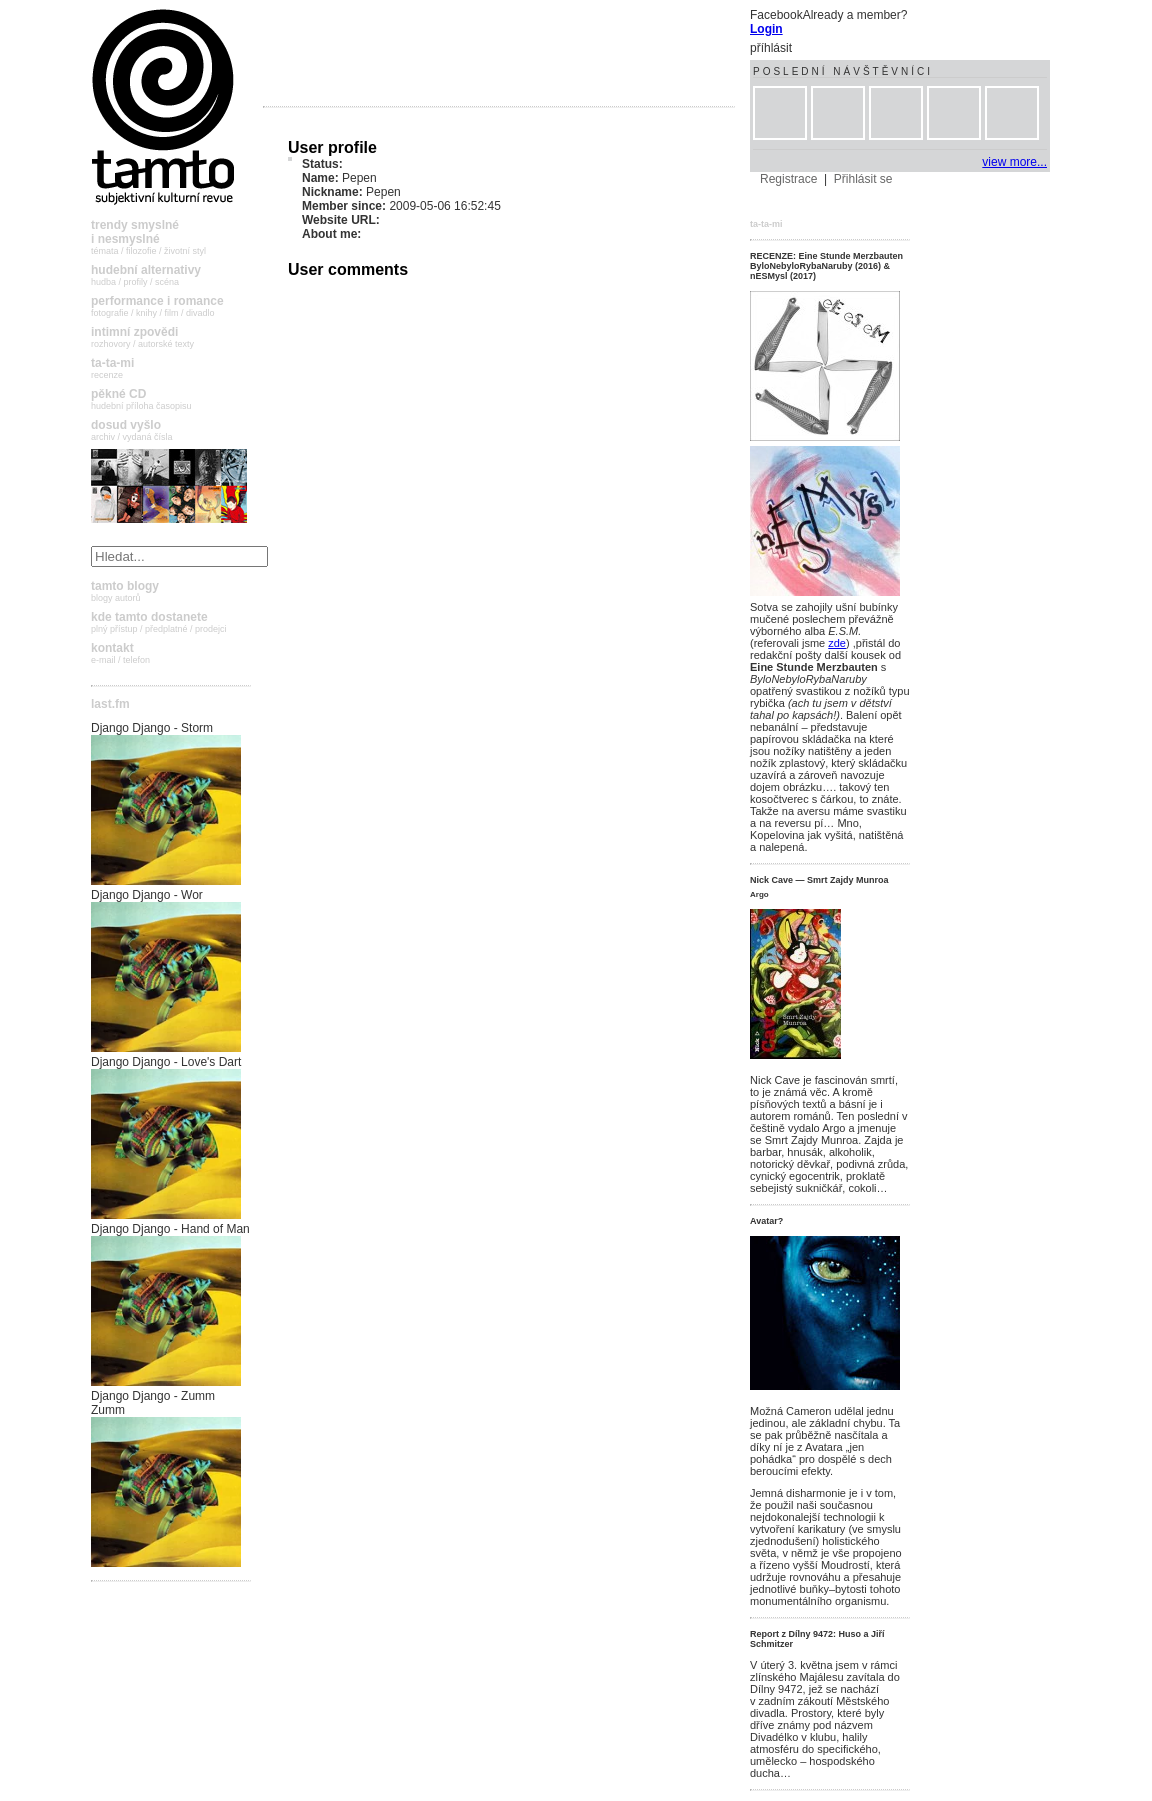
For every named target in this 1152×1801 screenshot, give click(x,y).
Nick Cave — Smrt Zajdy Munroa (819, 880)
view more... (1014, 162)
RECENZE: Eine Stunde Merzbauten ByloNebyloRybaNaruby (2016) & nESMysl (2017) (826, 266)
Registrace (788, 179)
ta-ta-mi (766, 224)
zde (837, 643)
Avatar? (766, 1221)
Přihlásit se (863, 179)
